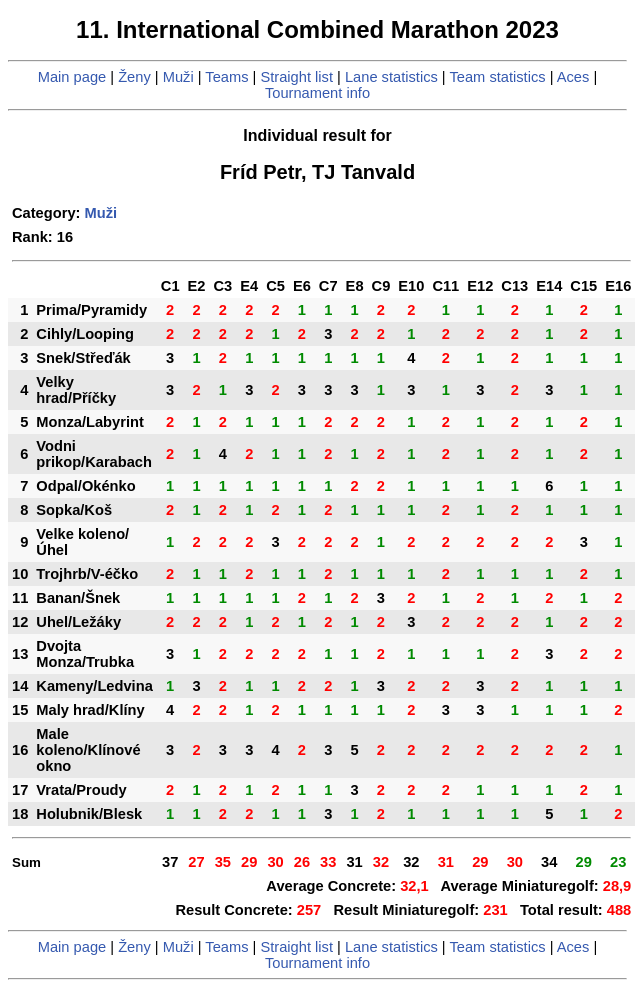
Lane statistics (391, 77)
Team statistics (497, 77)
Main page (72, 77)
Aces (573, 77)
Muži (178, 77)
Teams (226, 77)
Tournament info (317, 93)
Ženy (134, 77)
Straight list (296, 77)
